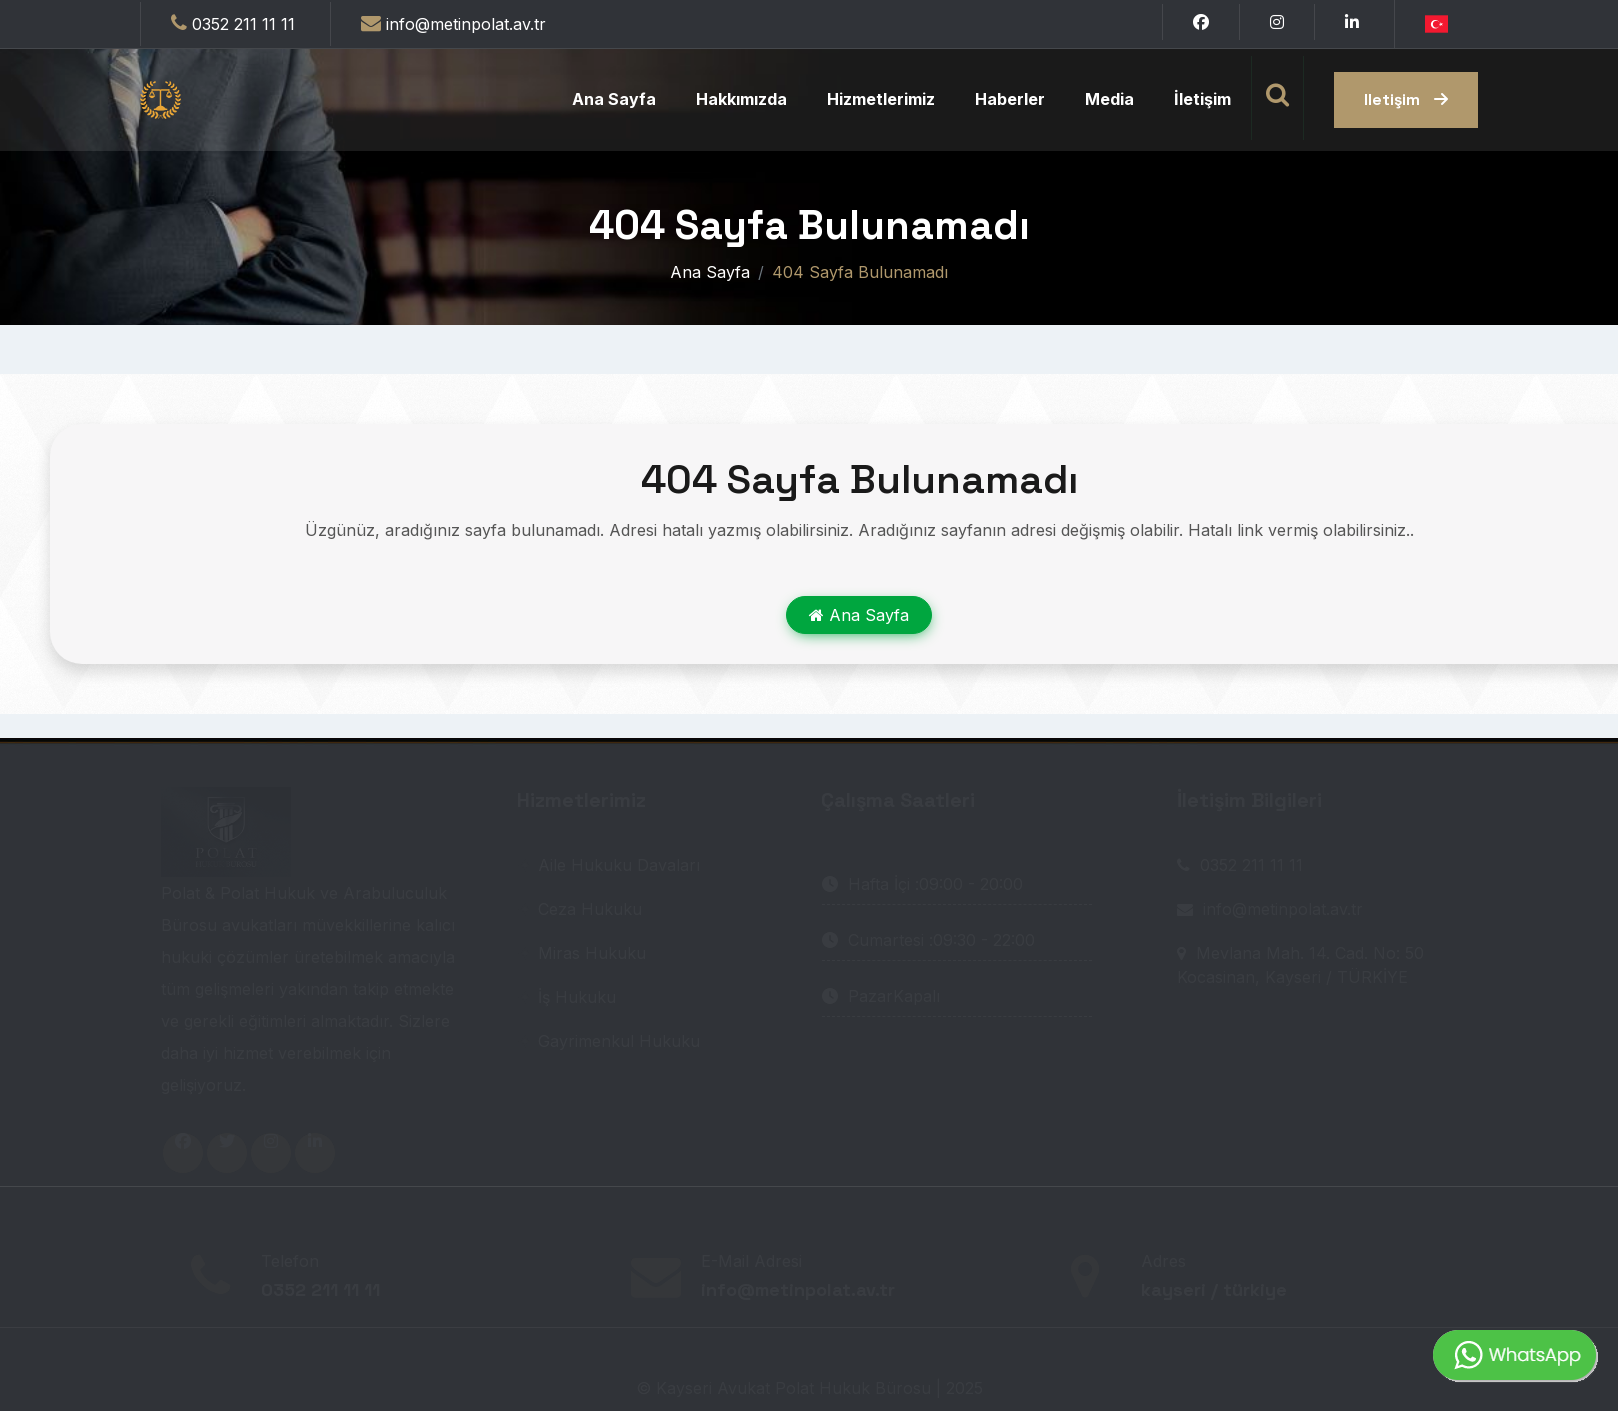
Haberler (1010, 99)
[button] (1436, 22)
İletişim (1202, 99)
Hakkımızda (741, 99)
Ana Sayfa (614, 99)
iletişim (1406, 99)
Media (1109, 99)
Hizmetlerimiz (881, 99)
